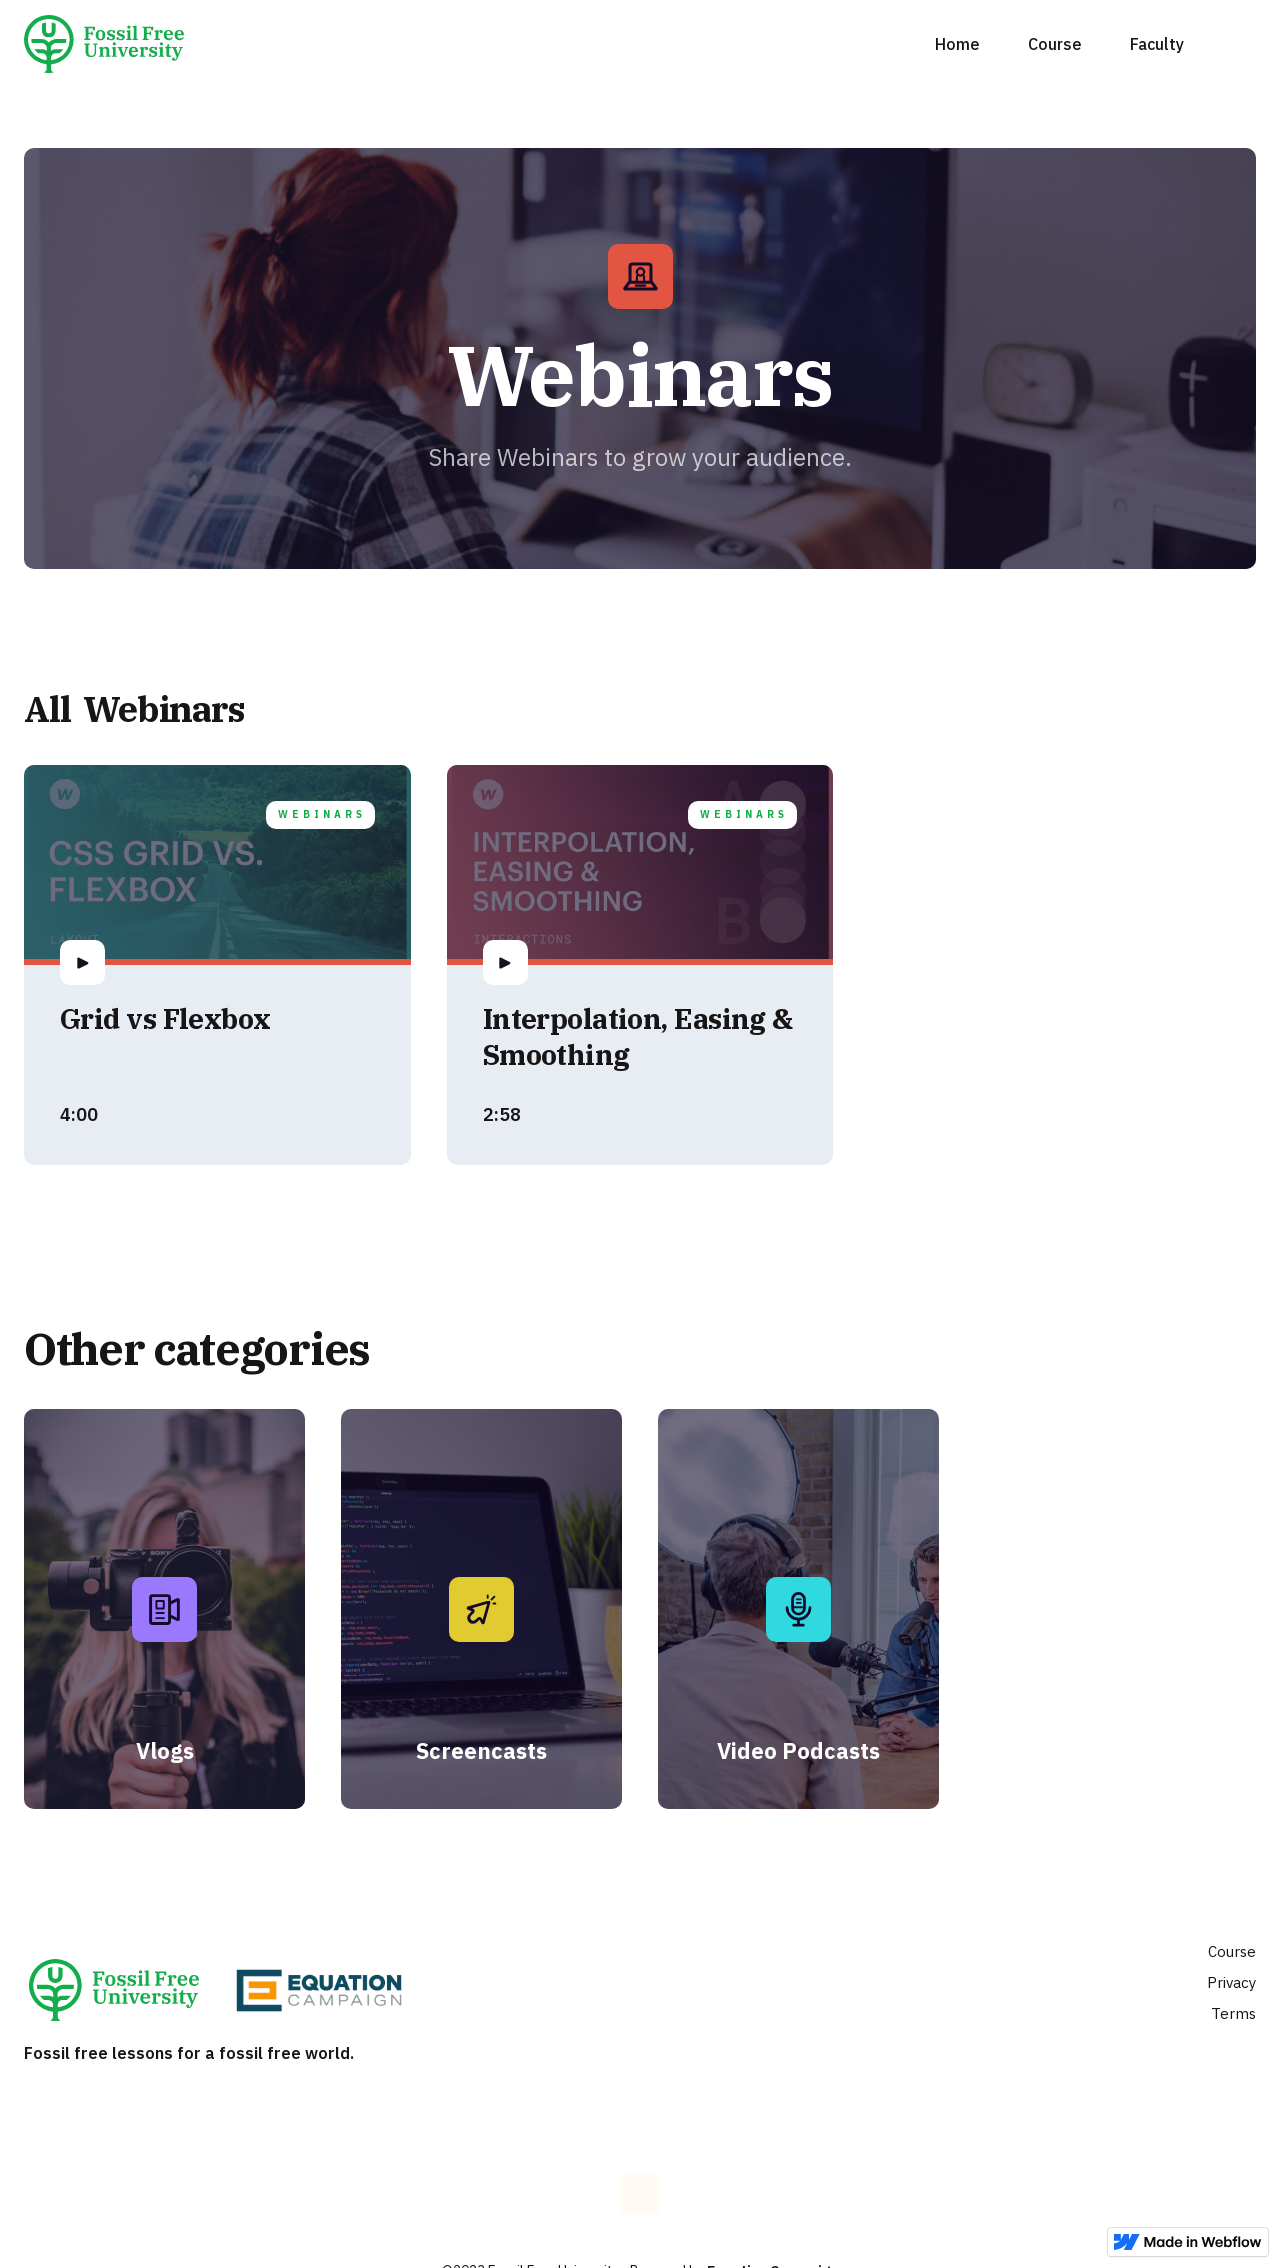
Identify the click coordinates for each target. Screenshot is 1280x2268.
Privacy (1231, 1982)
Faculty (1157, 44)
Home (957, 44)
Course (1055, 44)
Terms (1233, 2013)
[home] (111, 44)
